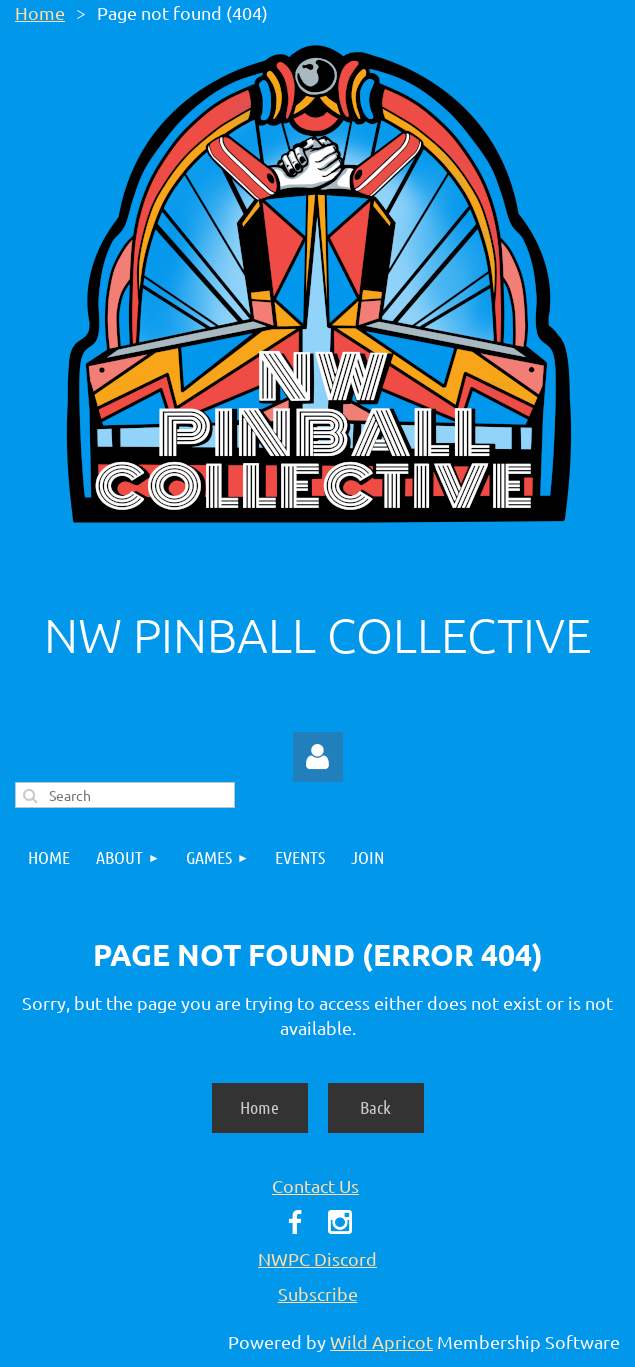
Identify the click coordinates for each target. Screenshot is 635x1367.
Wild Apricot (381, 1341)
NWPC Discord (317, 1258)
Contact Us (315, 1185)
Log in (318, 757)
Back (375, 1107)
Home (40, 12)
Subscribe (318, 1293)
